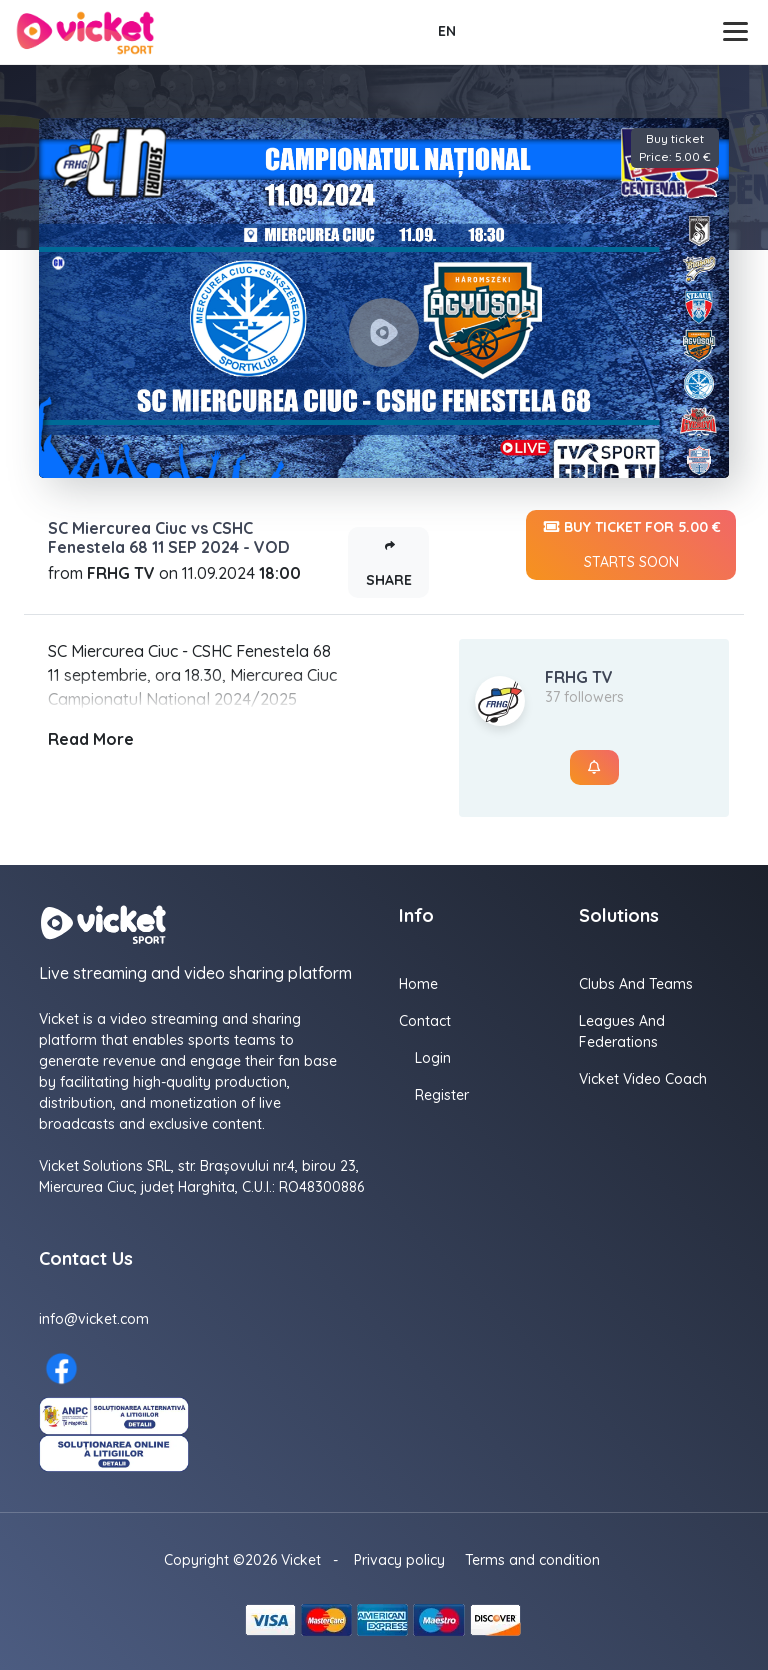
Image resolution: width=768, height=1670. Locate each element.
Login (433, 1058)
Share (389, 558)
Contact (425, 1021)
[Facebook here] (61, 1368)
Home (418, 984)
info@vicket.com (94, 1319)
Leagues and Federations (622, 1031)
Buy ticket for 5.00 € (631, 545)
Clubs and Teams (636, 984)
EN (447, 31)
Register (442, 1095)
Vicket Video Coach (643, 1079)
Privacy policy (399, 1560)
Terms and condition (532, 1560)
